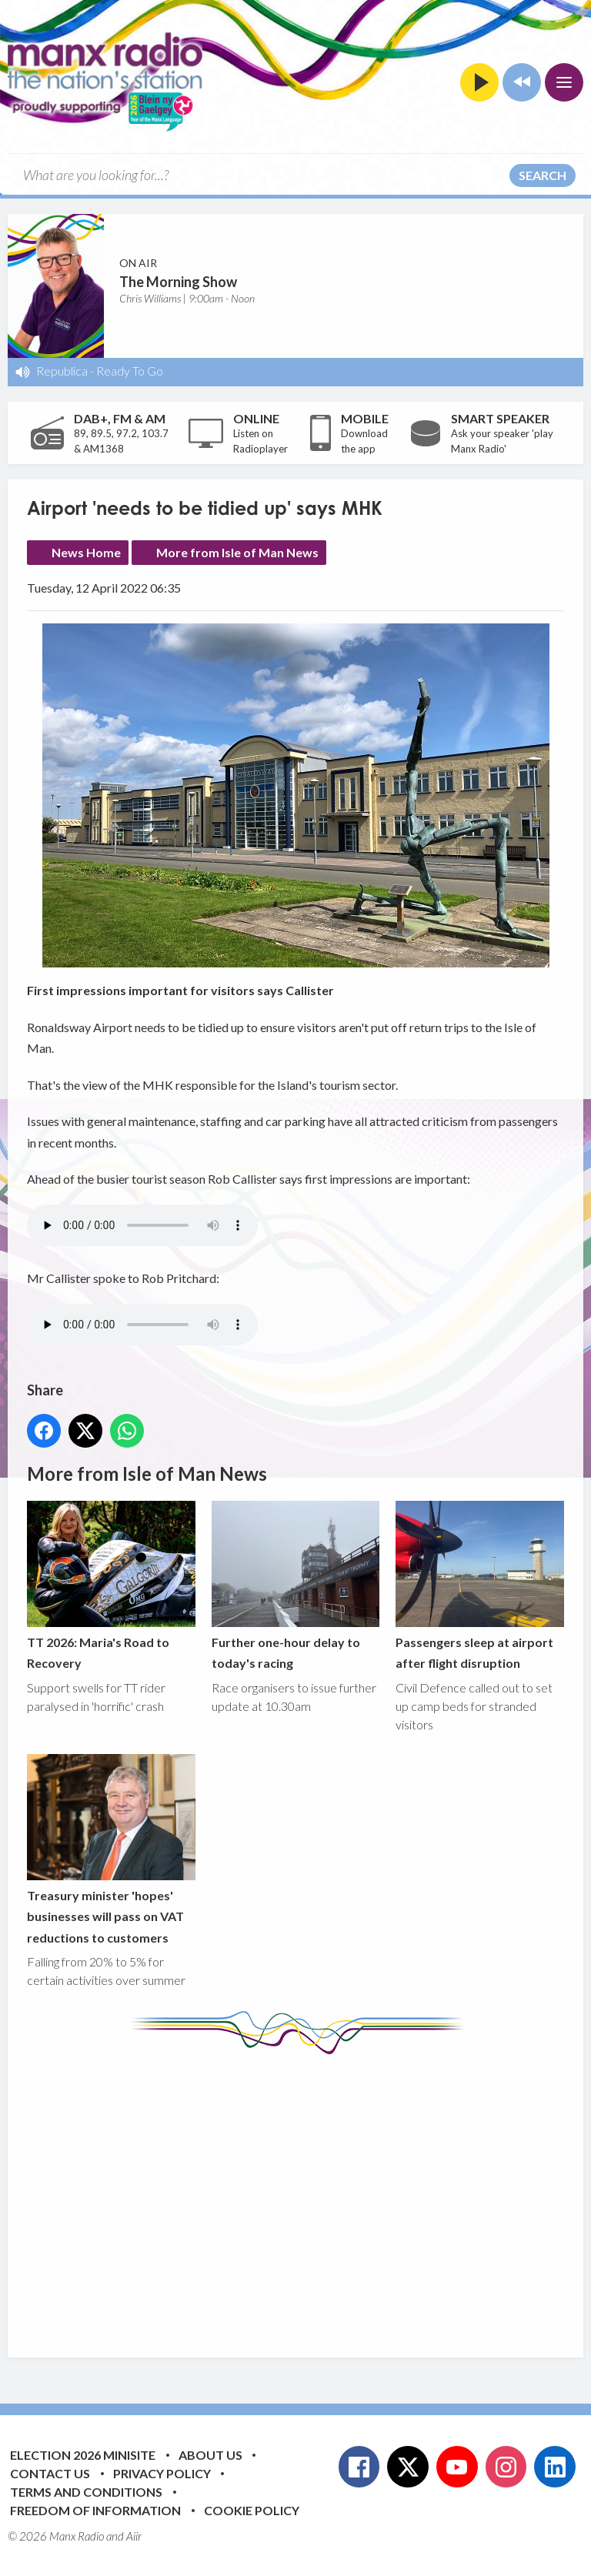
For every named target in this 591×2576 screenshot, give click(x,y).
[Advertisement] (309, 2194)
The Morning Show (178, 281)
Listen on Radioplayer (260, 441)
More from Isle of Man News (237, 552)
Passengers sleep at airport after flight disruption (480, 1585)
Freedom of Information (95, 2510)
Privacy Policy (162, 2473)
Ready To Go (129, 370)
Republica (62, 370)
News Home (86, 552)
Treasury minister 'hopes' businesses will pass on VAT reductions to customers (111, 1849)
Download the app (364, 441)
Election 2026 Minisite (82, 2454)
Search (542, 175)
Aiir (134, 2536)
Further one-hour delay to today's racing (296, 1585)
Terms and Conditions (86, 2491)
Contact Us (50, 2473)
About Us (210, 2454)
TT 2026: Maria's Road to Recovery (111, 1585)
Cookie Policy (251, 2510)
